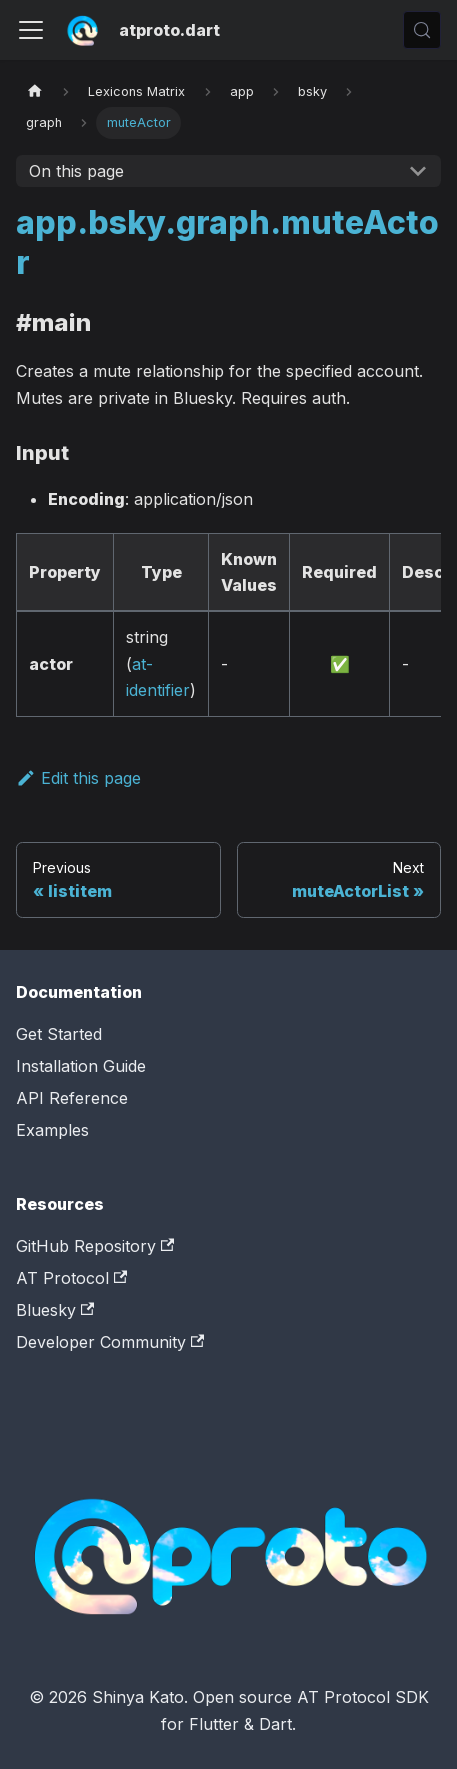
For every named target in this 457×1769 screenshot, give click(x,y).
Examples (52, 1130)
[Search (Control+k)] (422, 30)
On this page (76, 171)
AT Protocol (71, 1278)
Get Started (59, 1034)
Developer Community (110, 1342)
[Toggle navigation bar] (31, 30)
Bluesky (55, 1310)
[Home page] (35, 91)
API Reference (72, 1098)
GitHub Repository (95, 1246)
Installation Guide (81, 1066)
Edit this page (78, 778)
